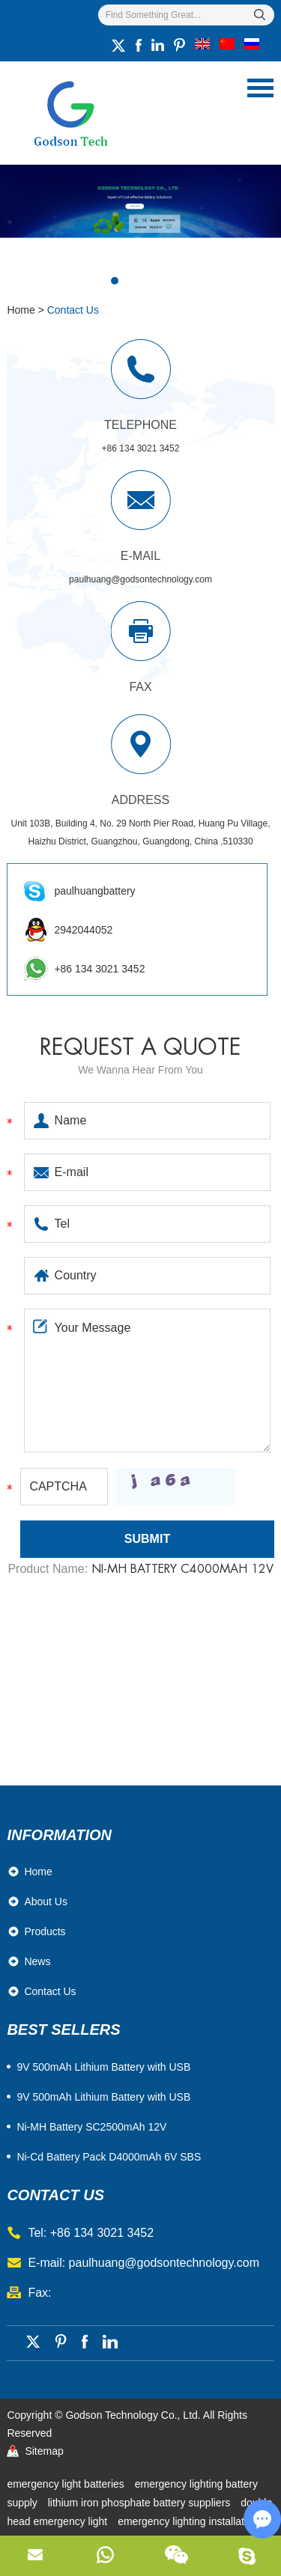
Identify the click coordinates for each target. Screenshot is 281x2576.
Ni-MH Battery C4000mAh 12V (182, 1569)
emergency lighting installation (188, 2521)
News (37, 1961)
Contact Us (73, 310)
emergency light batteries (67, 2484)
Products (44, 1931)
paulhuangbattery (94, 891)
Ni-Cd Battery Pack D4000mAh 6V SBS (108, 2157)
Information (59, 1835)
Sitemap (44, 2451)
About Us (45, 1901)
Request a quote (140, 1047)
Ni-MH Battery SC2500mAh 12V (91, 2127)
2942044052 (83, 930)
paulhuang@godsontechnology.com (140, 579)
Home (20, 310)
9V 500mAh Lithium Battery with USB (103, 2097)
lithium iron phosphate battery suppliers (140, 2503)
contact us (55, 2195)
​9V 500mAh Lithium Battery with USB (103, 2067)
